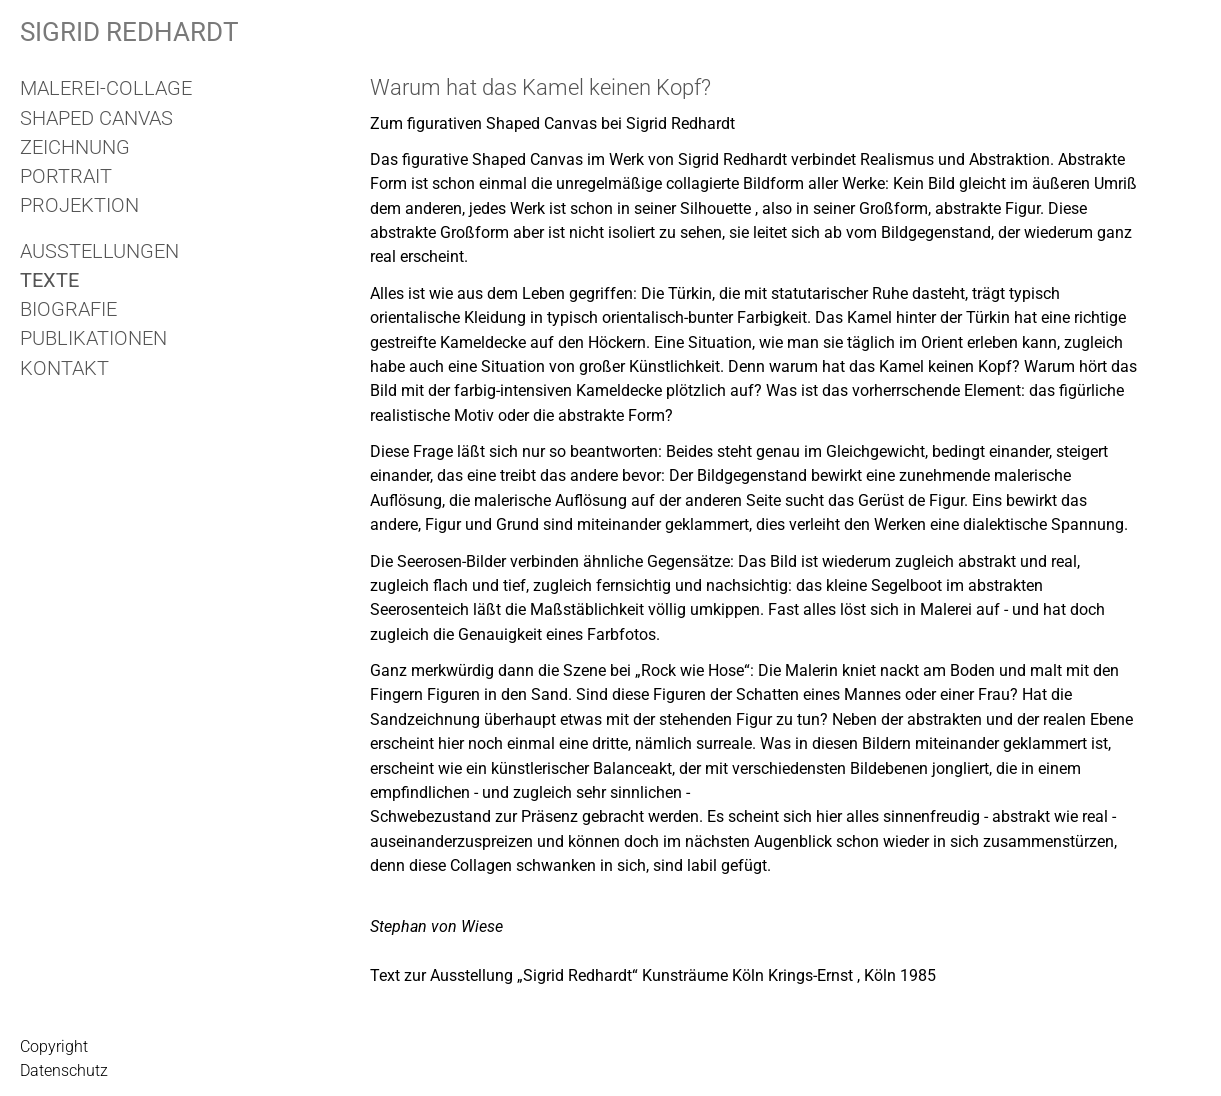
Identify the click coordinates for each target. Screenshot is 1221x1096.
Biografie (68, 309)
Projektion (79, 205)
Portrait (66, 176)
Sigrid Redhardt (129, 32)
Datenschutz (64, 1070)
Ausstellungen (99, 251)
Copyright (54, 1046)
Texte (49, 280)
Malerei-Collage (106, 88)
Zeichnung (75, 147)
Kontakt (64, 368)
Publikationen (93, 338)
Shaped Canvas (96, 118)
